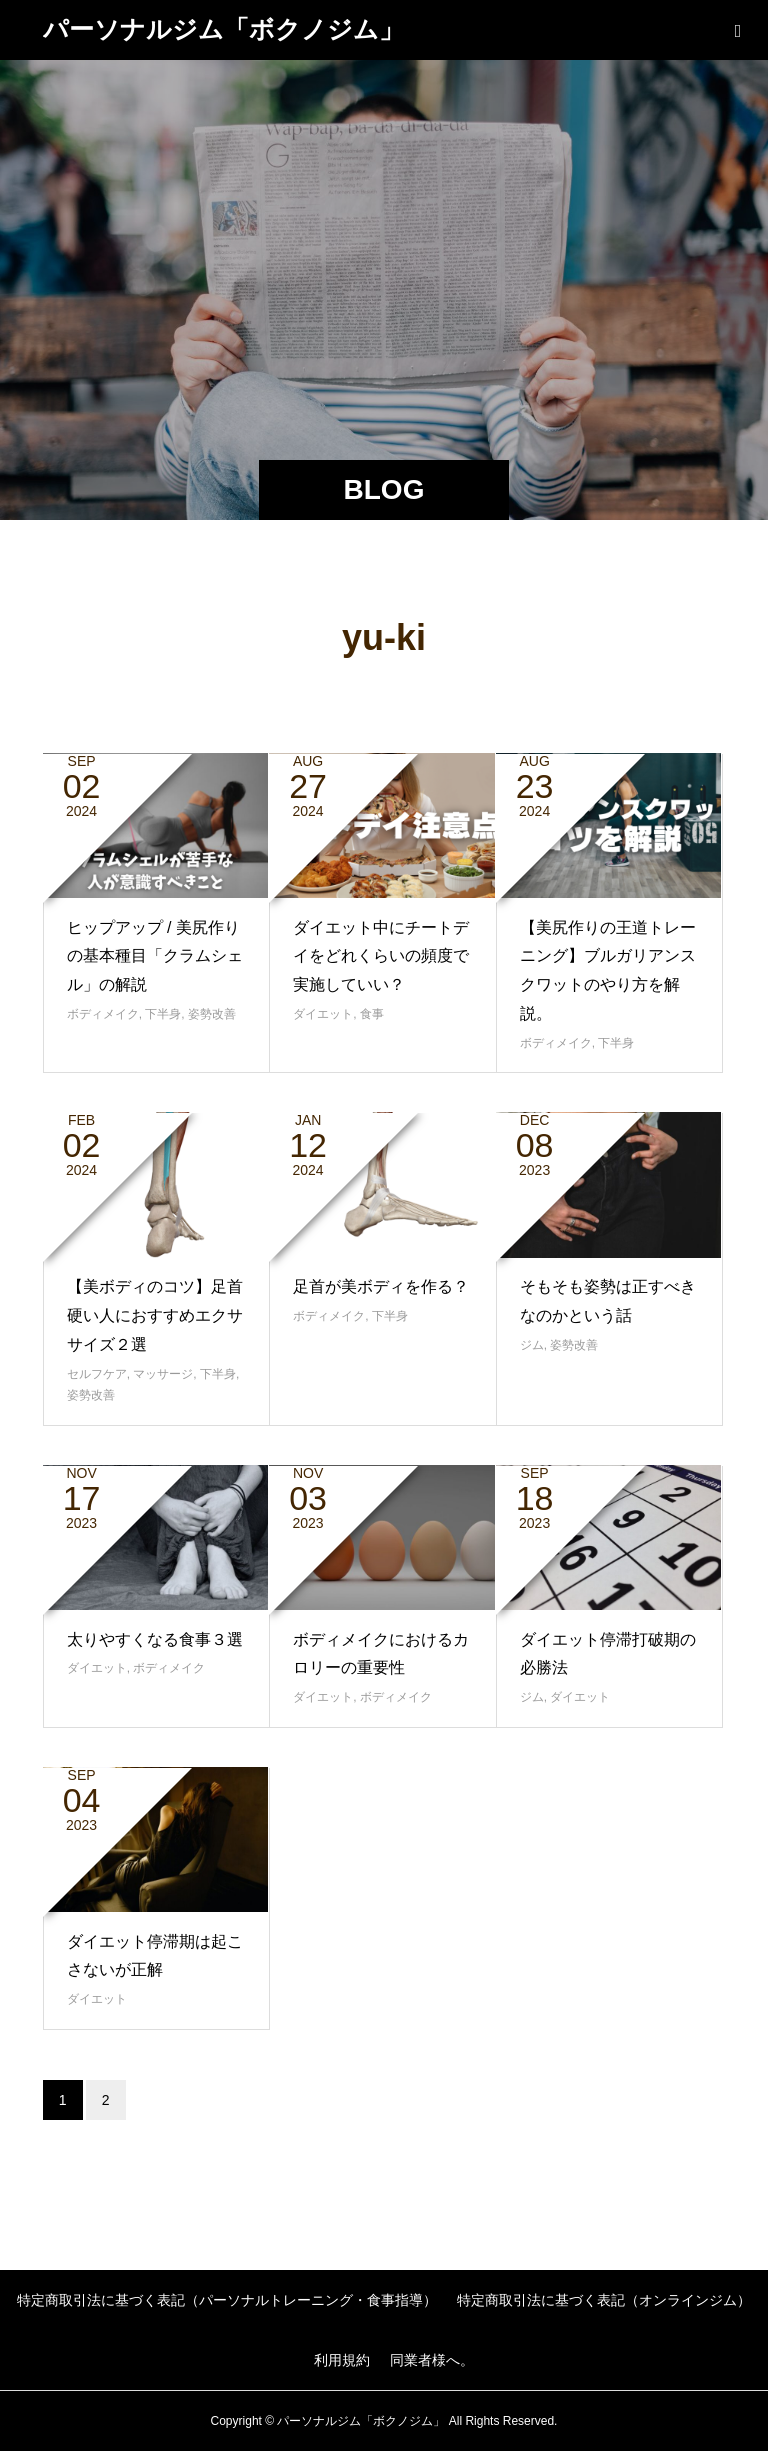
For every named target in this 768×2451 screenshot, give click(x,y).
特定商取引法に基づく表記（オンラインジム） (604, 2300)
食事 (372, 1014)
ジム (532, 1345)
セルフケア (97, 1374)
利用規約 (342, 2360)
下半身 (163, 1014)
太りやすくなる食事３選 (155, 1639)
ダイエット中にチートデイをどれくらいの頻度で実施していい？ (381, 956)
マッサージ (163, 1374)
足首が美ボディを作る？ (381, 1286)
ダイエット (323, 1014)
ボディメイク (103, 1014)
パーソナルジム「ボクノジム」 (223, 29)
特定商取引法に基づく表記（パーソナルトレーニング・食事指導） (227, 2300)
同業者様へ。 (432, 2360)
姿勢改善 (212, 1014)
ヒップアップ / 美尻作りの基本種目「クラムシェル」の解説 (155, 956)
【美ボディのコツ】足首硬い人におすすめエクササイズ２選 (155, 1315)
